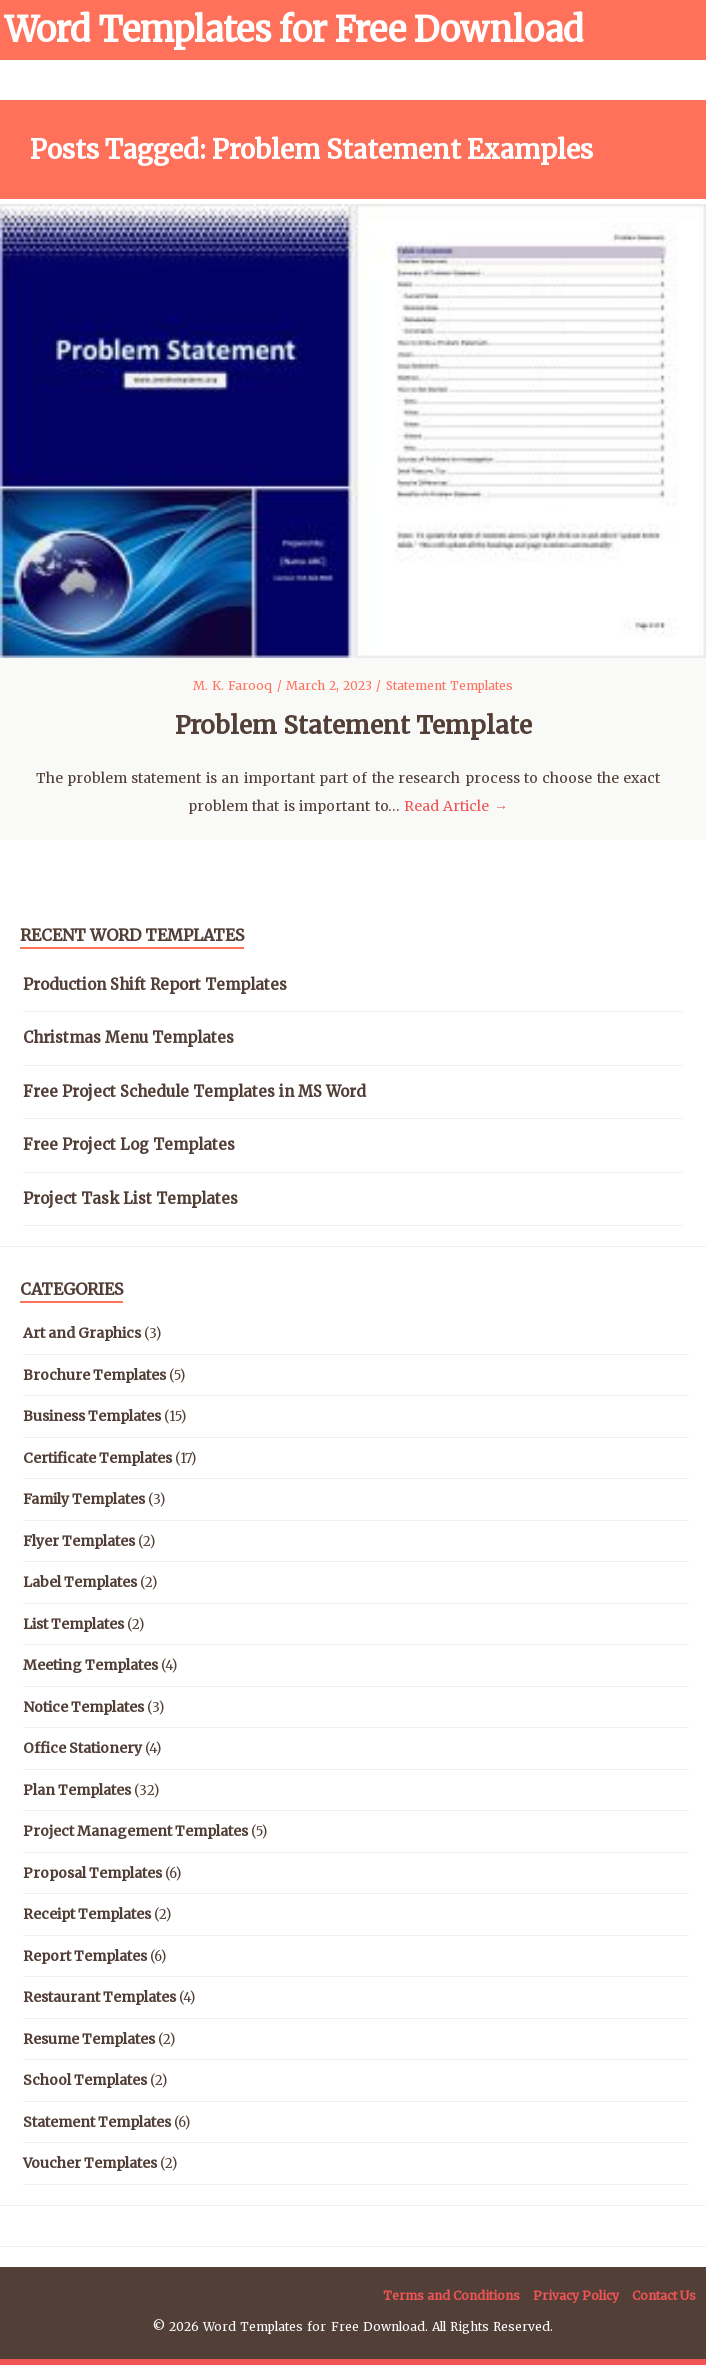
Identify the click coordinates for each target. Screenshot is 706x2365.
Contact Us (664, 2295)
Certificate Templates (97, 1458)
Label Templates (80, 1582)
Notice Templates (83, 1707)
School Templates (85, 2080)
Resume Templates (89, 2039)
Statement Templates (449, 685)
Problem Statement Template (353, 725)
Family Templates (84, 1499)
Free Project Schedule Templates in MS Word (194, 1091)
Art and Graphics (82, 1333)
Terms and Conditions (451, 2295)
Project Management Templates (135, 1831)
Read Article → (456, 806)
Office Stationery (82, 1748)
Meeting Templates (90, 1665)
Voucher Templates (90, 2163)
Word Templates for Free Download (294, 30)
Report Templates (85, 1956)
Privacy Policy (576, 2295)
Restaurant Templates (99, 1997)
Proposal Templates (92, 1873)
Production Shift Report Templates (155, 984)
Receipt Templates (87, 1914)
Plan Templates (77, 1790)
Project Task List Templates (130, 1198)
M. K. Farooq (235, 685)
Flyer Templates (79, 1541)
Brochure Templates (94, 1375)
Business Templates (92, 1416)
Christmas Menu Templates (128, 1037)
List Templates (73, 1624)
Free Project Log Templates (129, 1144)
